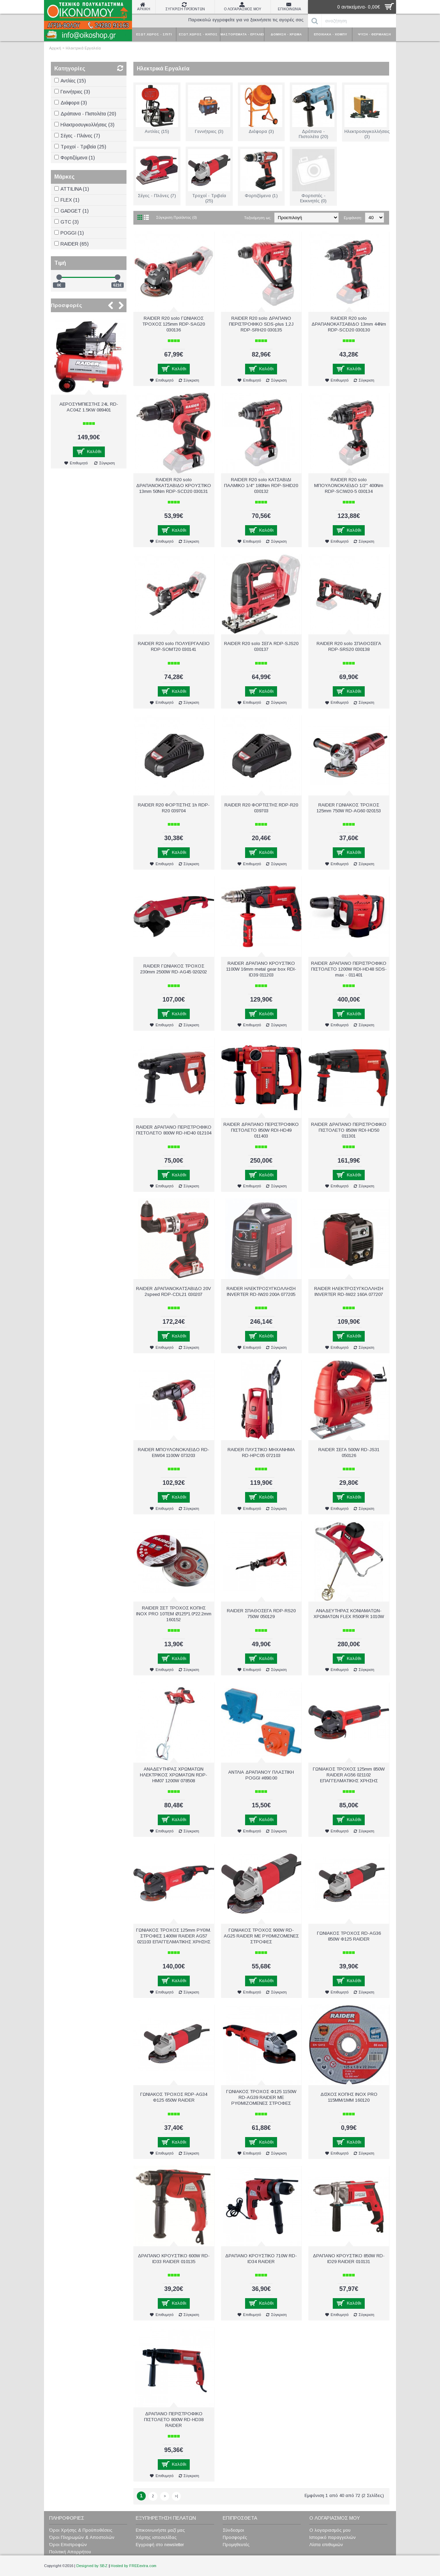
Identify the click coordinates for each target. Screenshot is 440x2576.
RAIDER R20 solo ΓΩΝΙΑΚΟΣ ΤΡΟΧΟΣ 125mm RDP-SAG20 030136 (173, 324)
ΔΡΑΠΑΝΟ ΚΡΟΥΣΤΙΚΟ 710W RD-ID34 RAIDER (261, 2258)
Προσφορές (66, 305)
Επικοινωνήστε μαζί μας (160, 2530)
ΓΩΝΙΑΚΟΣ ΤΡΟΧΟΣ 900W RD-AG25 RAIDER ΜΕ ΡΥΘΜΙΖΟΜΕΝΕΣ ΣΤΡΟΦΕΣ (261, 1936)
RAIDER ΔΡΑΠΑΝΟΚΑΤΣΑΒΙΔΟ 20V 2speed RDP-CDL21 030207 (173, 1291)
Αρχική (55, 48)
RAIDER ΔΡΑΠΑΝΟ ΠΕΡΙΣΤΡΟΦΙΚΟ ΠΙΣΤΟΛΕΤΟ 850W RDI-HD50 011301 (348, 1130)
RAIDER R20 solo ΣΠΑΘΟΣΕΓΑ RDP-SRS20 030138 (349, 646)
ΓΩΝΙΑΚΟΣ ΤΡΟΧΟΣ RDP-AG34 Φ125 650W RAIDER (173, 2097)
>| (176, 2496)
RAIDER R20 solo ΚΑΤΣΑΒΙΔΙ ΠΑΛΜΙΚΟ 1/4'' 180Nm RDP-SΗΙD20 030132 (261, 485)
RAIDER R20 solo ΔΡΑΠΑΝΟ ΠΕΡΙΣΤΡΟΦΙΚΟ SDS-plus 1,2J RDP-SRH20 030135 (261, 324)
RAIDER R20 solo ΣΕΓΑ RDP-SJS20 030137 (261, 646)
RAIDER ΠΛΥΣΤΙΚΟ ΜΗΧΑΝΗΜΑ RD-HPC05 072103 (261, 1452)
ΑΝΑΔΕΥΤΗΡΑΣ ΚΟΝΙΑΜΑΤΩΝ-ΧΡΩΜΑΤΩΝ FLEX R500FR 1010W (349, 1613)
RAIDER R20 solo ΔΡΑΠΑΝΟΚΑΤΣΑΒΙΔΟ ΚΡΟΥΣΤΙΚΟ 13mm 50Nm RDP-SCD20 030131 (173, 485)
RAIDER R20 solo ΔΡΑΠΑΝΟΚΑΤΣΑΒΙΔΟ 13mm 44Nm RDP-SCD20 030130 (348, 324)
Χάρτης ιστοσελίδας (156, 2537)
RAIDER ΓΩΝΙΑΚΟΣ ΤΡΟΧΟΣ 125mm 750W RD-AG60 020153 (349, 807)
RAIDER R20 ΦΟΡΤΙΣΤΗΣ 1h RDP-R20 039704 (174, 807)
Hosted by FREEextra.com (133, 2566)
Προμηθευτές (236, 2544)
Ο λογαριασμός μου (330, 2530)
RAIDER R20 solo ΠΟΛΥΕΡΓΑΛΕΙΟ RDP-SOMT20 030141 (174, 646)
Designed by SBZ (92, 2566)
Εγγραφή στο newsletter (160, 2544)
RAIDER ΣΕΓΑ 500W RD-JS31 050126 (349, 1452)
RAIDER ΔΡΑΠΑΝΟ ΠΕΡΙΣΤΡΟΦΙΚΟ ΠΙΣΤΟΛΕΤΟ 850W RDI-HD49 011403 (261, 1130)
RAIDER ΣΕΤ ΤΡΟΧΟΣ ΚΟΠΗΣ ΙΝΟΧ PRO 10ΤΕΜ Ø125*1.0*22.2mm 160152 (173, 1613)
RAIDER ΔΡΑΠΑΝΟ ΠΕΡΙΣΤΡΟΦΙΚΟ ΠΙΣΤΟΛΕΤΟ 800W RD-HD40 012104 (173, 1130)
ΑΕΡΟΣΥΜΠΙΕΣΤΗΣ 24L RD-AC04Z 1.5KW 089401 (88, 407)
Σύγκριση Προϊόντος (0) (176, 217)
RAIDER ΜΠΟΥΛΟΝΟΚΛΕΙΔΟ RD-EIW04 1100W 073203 (173, 1452)
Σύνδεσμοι (233, 2530)
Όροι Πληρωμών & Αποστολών (81, 2537)
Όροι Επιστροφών (68, 2544)
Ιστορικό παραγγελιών (332, 2537)
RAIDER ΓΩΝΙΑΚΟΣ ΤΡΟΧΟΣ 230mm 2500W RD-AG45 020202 (173, 968)
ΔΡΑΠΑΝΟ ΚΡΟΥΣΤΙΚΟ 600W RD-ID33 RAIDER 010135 (174, 2258)
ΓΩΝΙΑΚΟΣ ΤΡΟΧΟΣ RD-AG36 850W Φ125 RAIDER (349, 1936)
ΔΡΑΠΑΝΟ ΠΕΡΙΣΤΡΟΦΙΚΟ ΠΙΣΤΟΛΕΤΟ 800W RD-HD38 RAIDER (174, 2419)
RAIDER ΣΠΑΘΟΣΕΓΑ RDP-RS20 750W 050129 (261, 1613)
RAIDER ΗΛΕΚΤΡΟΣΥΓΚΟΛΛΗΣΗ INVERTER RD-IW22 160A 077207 (348, 1291)
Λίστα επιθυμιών (326, 2544)
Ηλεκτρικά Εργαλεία (83, 48)
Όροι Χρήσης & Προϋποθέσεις (80, 2530)
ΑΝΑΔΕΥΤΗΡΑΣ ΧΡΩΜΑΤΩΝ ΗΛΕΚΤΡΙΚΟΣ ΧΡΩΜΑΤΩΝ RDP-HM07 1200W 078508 (173, 1774)
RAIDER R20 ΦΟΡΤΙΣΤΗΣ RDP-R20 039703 (261, 807)
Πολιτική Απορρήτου (70, 2551)
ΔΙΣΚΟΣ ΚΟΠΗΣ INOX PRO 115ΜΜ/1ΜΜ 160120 (348, 2097)
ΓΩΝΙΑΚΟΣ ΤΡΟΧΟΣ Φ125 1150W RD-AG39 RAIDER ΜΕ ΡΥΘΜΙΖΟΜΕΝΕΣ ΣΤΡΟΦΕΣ (261, 2097)
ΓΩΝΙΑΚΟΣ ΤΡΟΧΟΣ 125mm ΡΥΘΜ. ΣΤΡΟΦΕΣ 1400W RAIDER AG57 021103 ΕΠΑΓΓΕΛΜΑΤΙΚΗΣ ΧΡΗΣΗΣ (173, 1936)
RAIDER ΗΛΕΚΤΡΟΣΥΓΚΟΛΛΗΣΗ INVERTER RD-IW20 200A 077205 (261, 1291)
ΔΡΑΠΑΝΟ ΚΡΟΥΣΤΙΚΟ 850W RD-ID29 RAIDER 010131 (349, 2258)
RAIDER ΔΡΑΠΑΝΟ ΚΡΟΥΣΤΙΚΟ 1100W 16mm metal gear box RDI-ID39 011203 (261, 969)
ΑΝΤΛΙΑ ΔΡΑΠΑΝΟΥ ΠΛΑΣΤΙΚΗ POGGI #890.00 (261, 1775)
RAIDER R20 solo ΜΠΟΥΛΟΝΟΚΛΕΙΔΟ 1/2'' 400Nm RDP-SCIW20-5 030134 (348, 485)
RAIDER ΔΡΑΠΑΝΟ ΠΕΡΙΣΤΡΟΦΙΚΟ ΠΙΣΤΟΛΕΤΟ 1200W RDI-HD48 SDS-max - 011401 (349, 969)
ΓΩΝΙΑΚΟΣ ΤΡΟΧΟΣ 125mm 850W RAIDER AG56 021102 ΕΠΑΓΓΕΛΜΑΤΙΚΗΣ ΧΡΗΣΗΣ (349, 1774)
